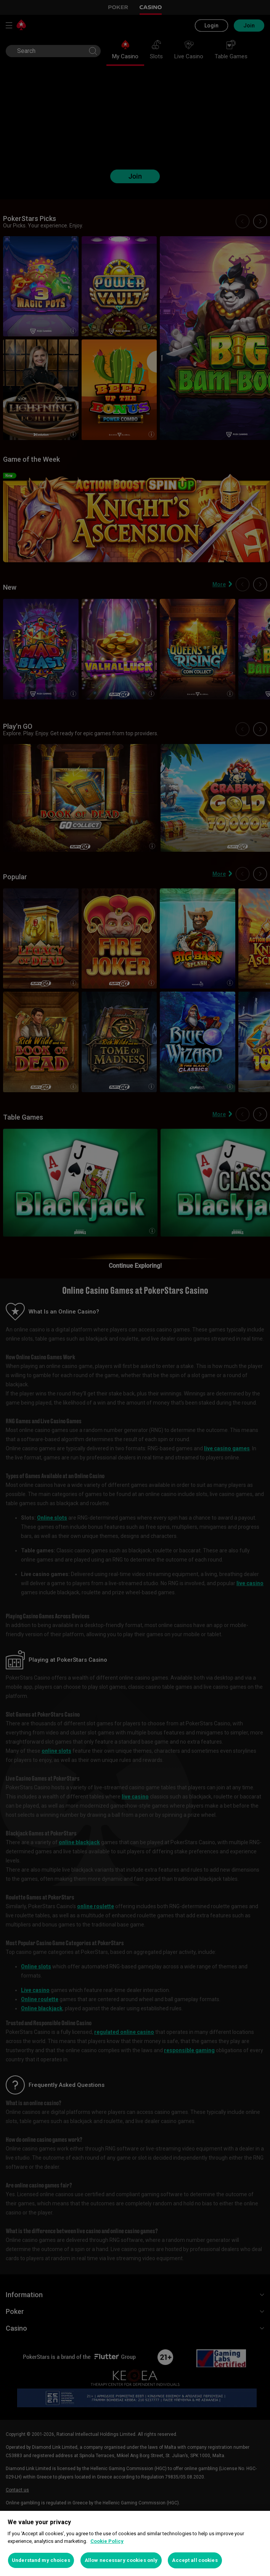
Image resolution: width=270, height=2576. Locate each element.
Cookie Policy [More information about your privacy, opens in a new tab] (107, 2541)
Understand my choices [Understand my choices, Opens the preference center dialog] (41, 2560)
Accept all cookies (194, 2560)
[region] (135, 2543)
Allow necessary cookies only (121, 2560)
